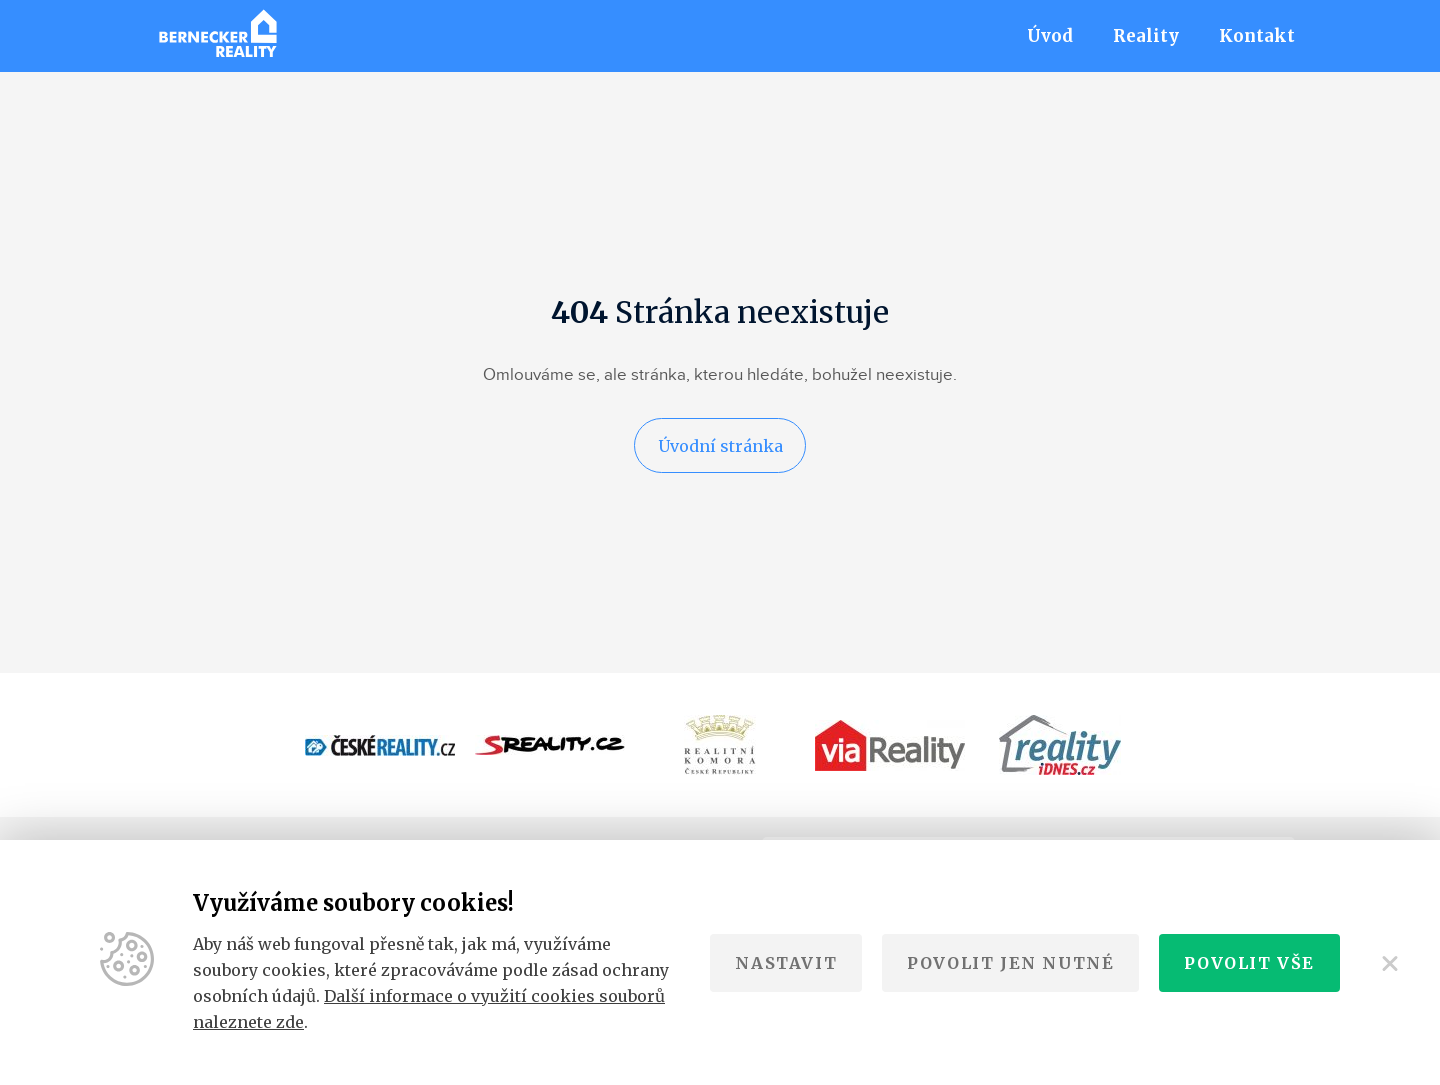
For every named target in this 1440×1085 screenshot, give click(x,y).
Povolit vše (1249, 963)
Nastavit (786, 963)
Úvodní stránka (720, 447)
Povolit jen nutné (1010, 963)
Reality (1146, 36)
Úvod (1050, 36)
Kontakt (1257, 36)
